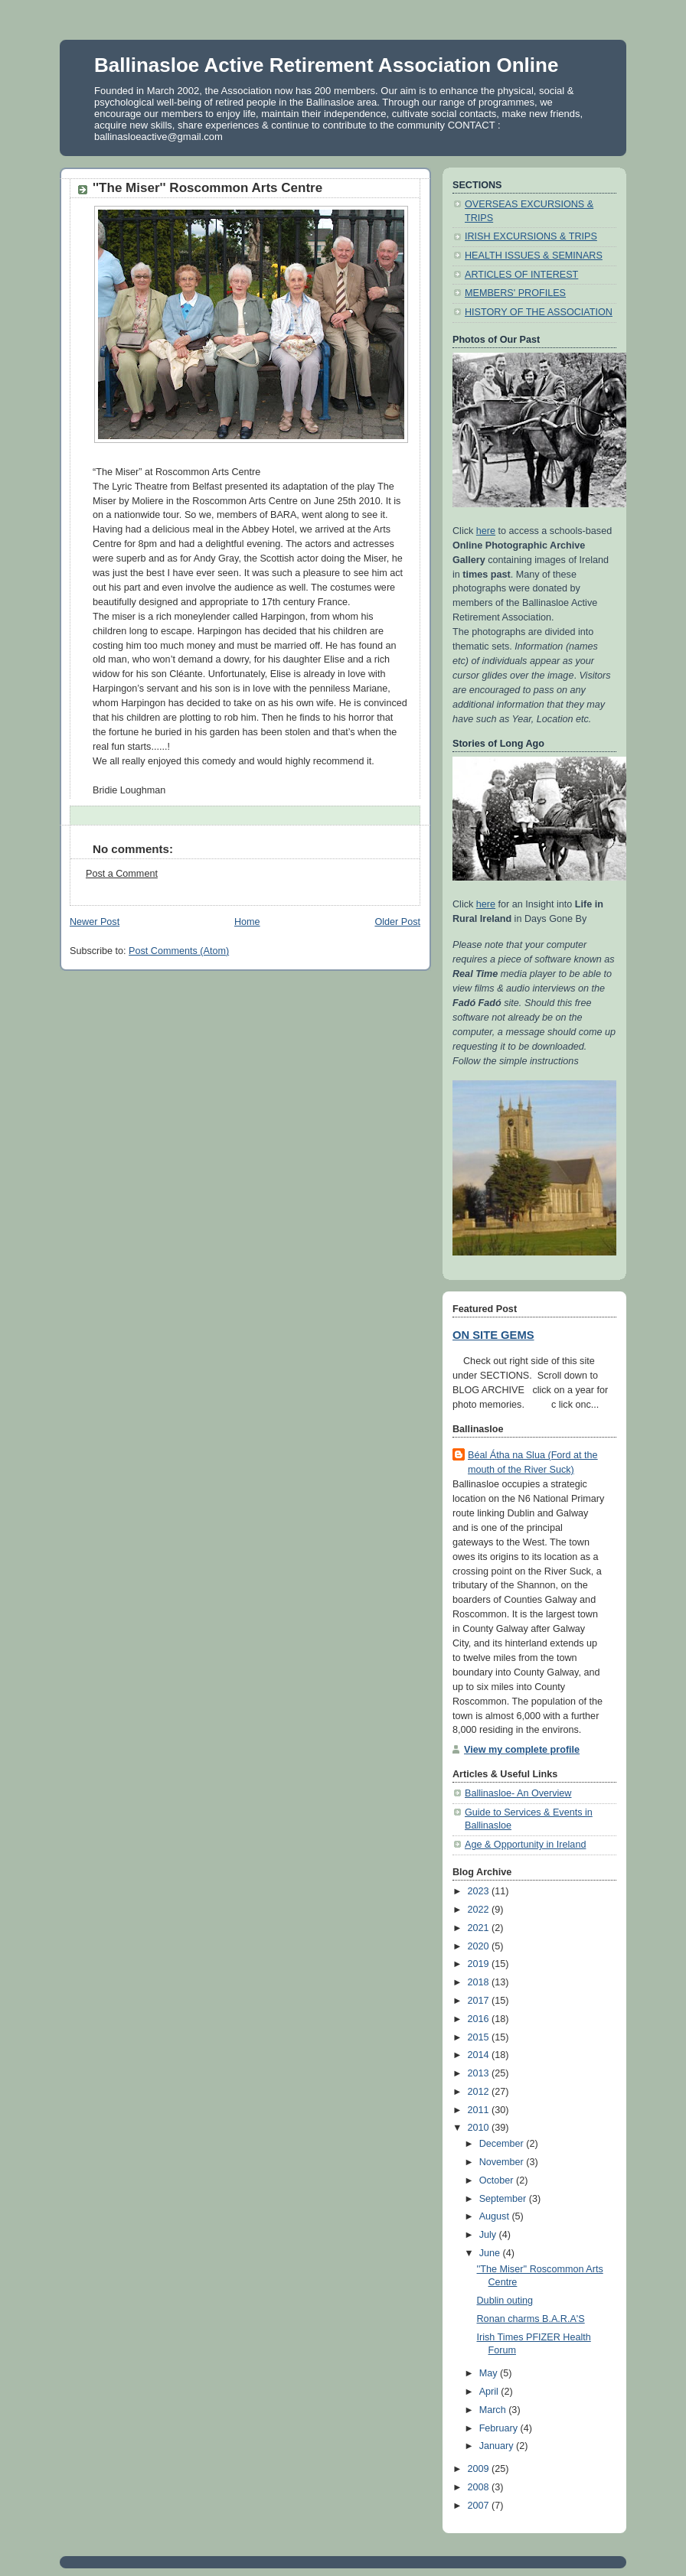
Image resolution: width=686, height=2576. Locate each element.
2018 (480, 1982)
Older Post (397, 922)
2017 (480, 2000)
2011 (480, 2110)
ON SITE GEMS (493, 1335)
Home (247, 922)
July (489, 2234)
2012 (480, 2091)
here (485, 531)
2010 (480, 2127)
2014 (480, 2055)
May (489, 2373)
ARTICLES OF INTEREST (521, 274)
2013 (480, 2073)
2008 (480, 2487)
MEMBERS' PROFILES (515, 293)
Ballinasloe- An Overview (518, 1793)
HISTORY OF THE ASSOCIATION (538, 312)
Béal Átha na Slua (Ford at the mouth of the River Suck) (533, 1462)
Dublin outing (505, 2300)
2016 (480, 2019)
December (503, 2143)
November (503, 2162)
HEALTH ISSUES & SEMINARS (534, 255)
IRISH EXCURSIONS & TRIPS (531, 236)
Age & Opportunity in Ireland (525, 1844)
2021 (480, 1928)
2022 (480, 1909)
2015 (480, 2037)
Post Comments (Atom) (179, 951)
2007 (480, 2505)
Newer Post (94, 922)
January (497, 2446)
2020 (480, 1946)
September (504, 2198)
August (495, 2216)
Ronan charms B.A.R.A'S (531, 2319)
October (497, 2180)
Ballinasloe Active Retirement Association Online (326, 65)
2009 (480, 2469)
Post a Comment (122, 873)
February (500, 2428)
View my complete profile (522, 1749)
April (490, 2391)
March (494, 2410)
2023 (480, 1891)
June (491, 2253)
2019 (480, 1964)
